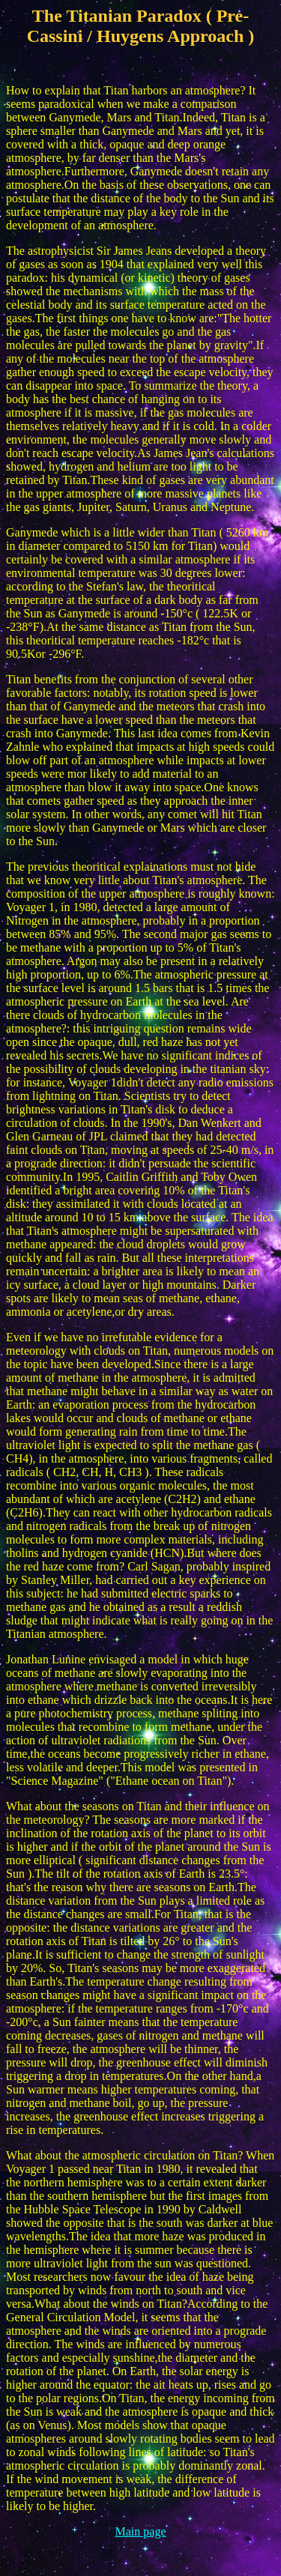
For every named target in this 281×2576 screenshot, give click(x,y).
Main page (140, 2531)
